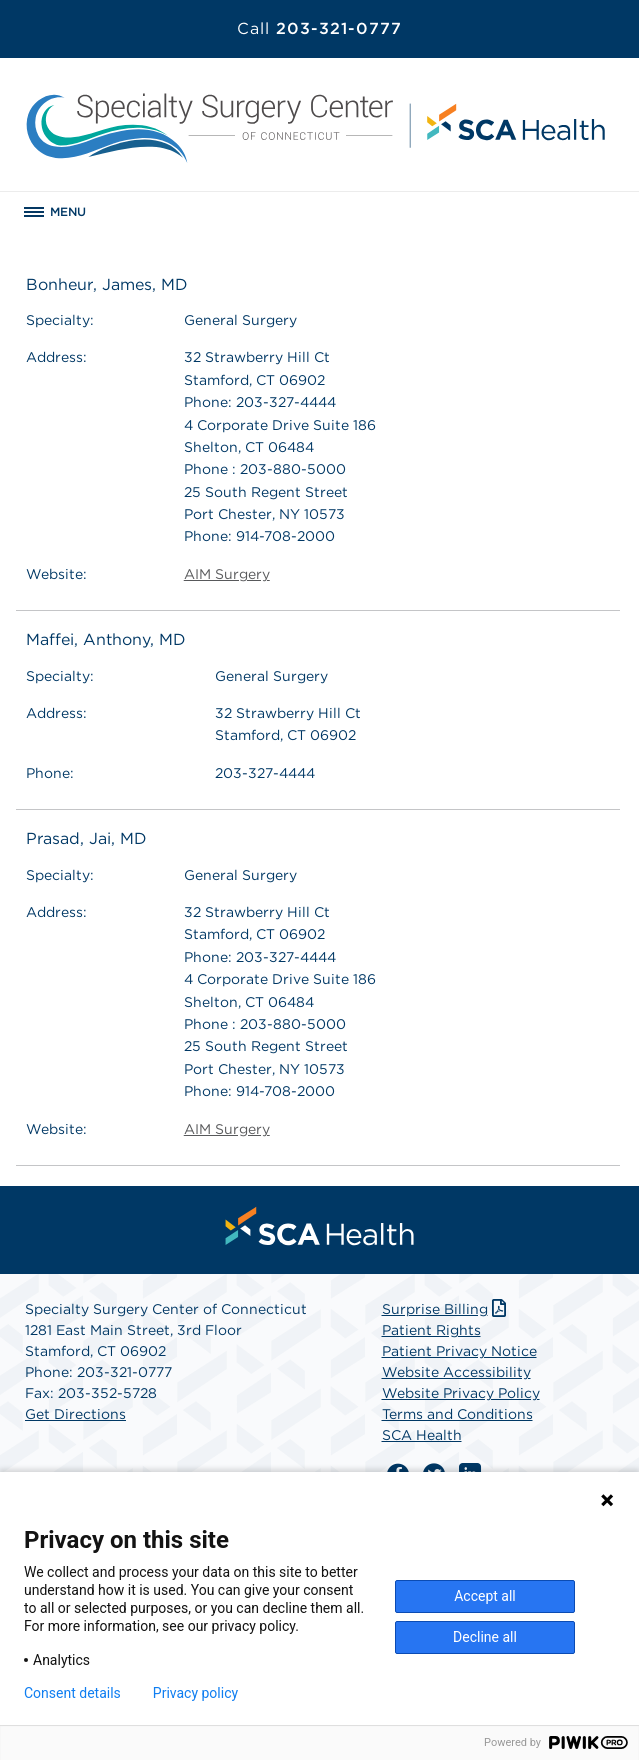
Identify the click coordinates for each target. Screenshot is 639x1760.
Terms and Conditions (457, 1414)
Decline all (485, 1637)
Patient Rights (431, 1330)
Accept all (485, 1596)
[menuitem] (320, 1226)
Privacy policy (195, 1693)
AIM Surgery (227, 574)
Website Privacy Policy (461, 1393)
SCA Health (422, 1435)
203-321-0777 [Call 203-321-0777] (319, 28)
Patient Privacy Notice (459, 1351)
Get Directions (75, 1414)
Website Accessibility (456, 1372)
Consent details (72, 1693)
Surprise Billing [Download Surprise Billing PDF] (446, 1309)
